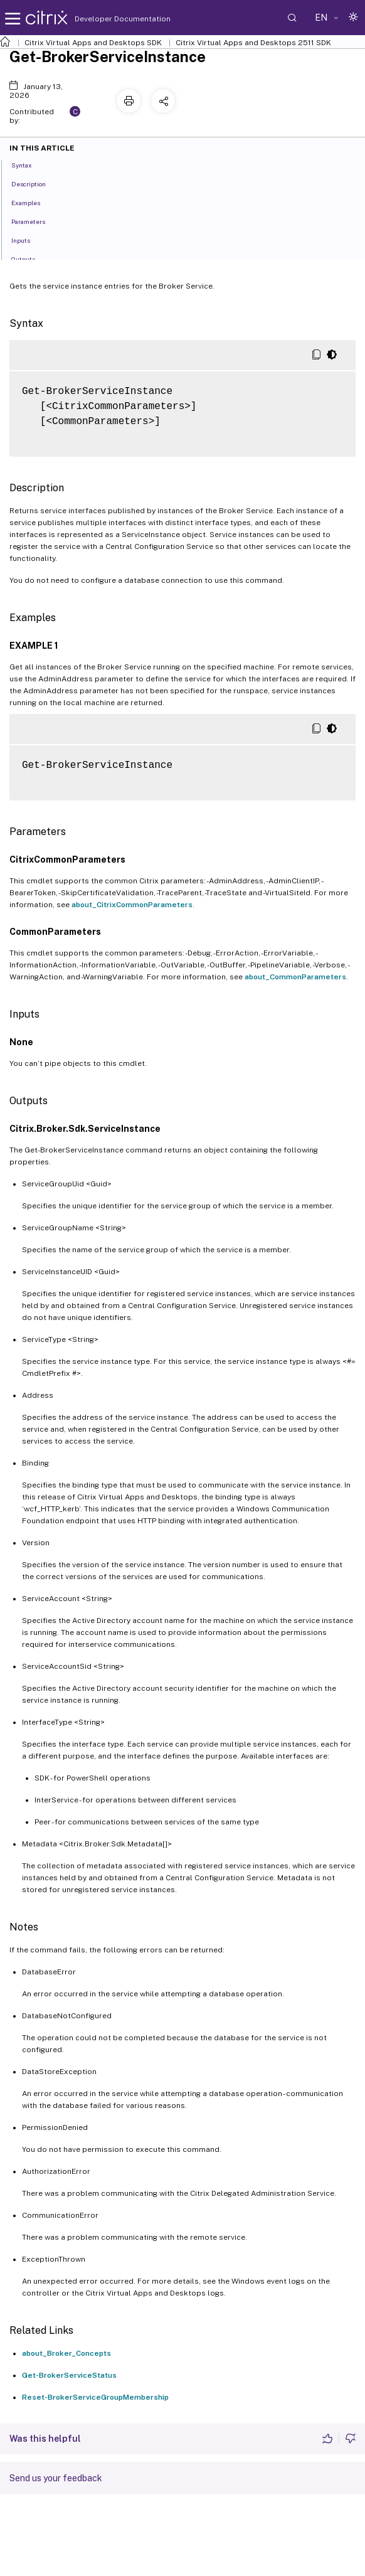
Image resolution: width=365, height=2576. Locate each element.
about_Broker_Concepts (66, 2353)
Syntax (28, 164)
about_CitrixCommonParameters (132, 904)
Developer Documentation (103, 18)
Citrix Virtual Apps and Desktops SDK (93, 42)
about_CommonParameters (295, 976)
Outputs (30, 258)
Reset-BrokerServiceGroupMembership (95, 2397)
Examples (32, 202)
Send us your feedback (55, 2478)
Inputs (27, 239)
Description (35, 183)
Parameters (35, 220)
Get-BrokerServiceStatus (69, 2375)
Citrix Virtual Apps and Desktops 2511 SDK (253, 42)
